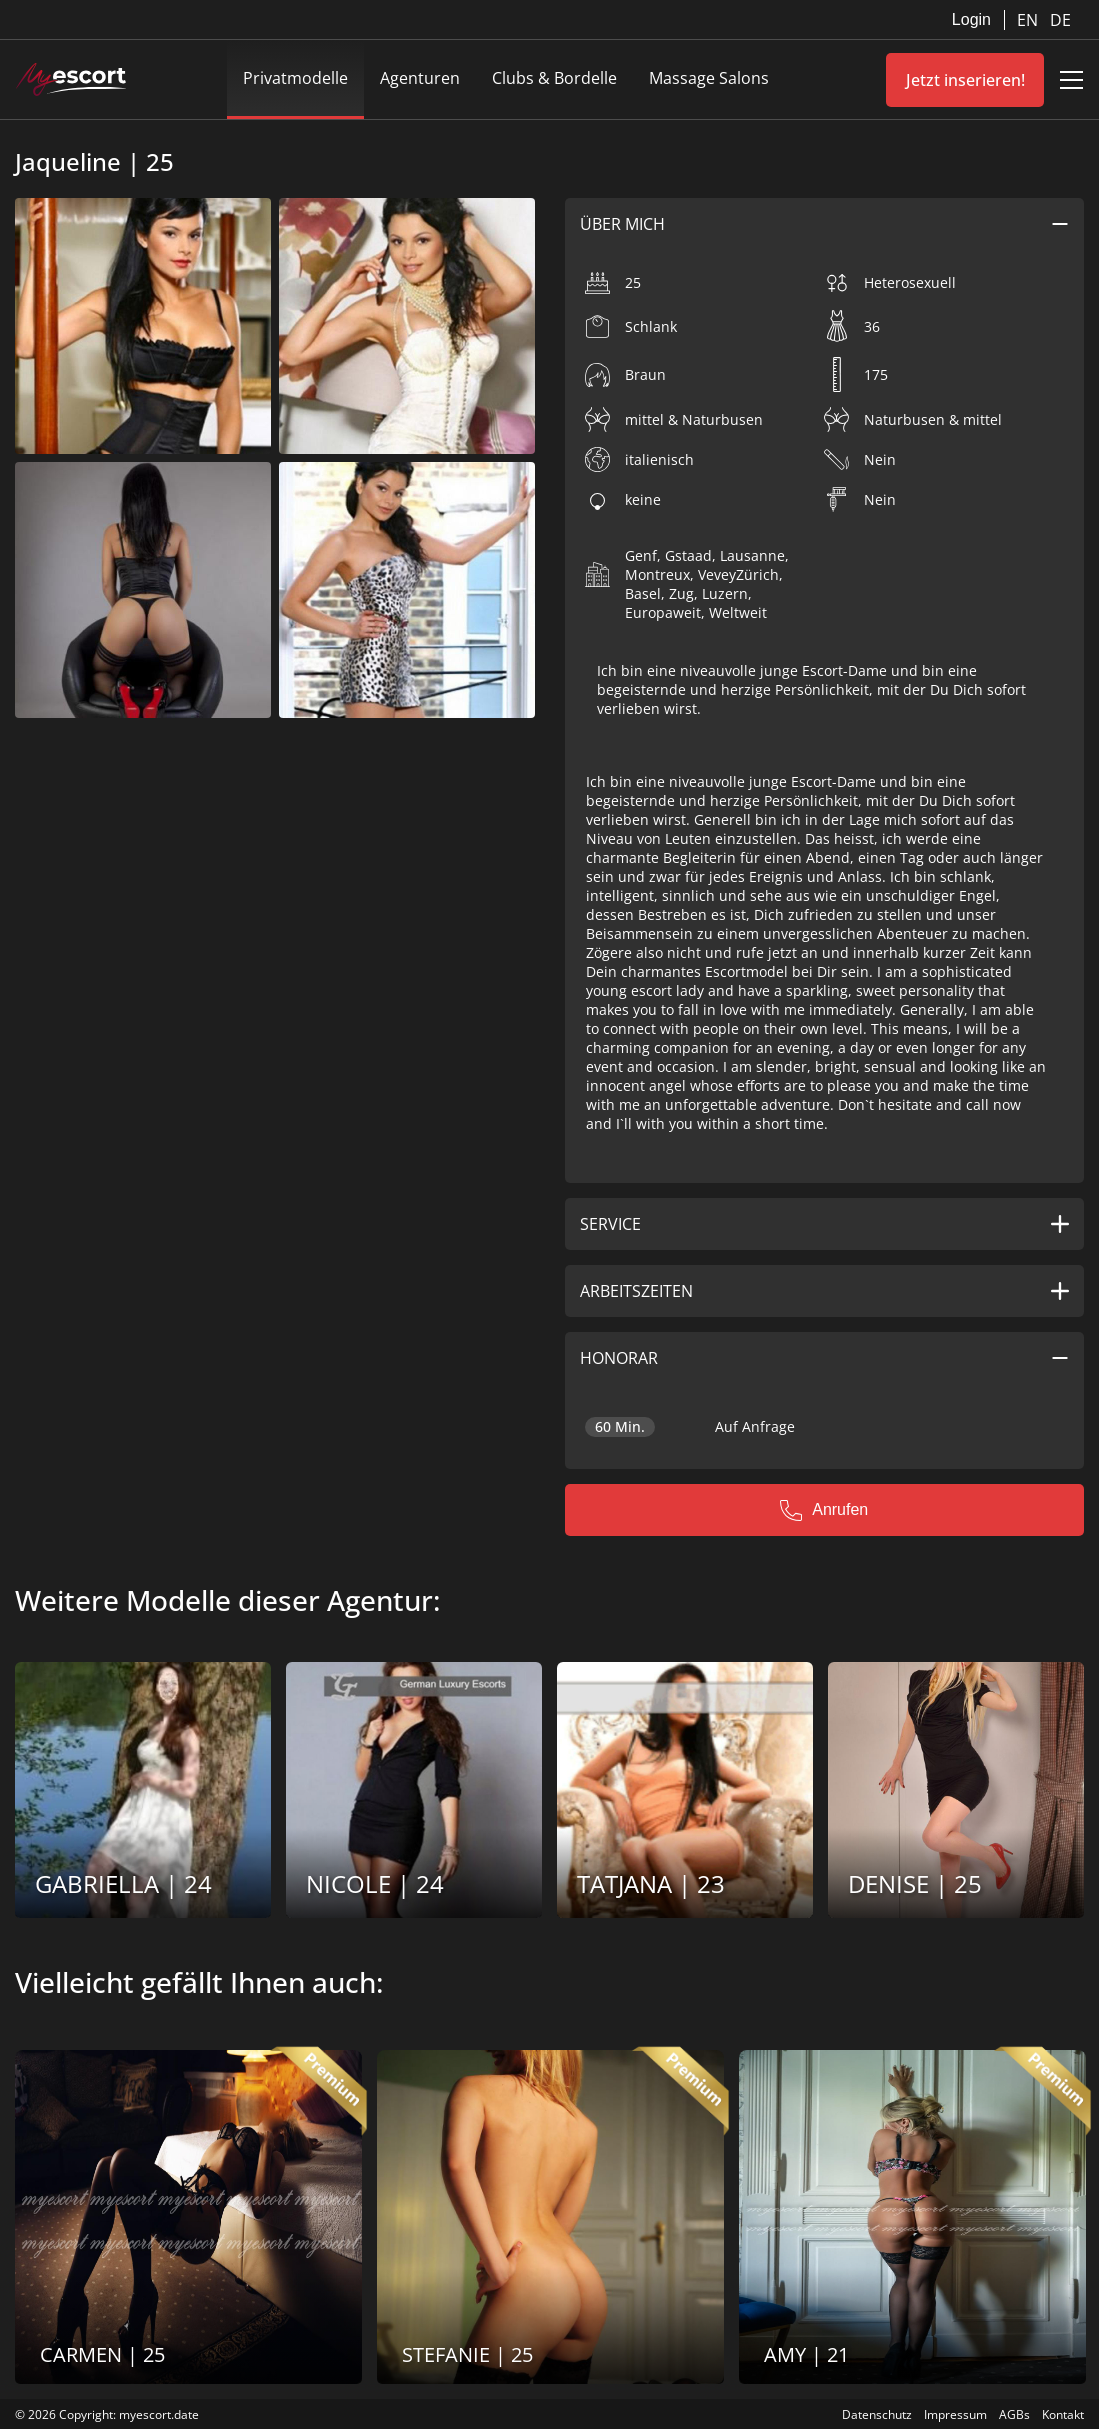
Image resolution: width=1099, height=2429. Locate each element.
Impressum (955, 2414)
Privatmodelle (295, 78)
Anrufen (824, 1510)
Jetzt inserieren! (965, 80)
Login (971, 19)
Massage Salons (709, 78)
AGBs (1014, 2414)
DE (1060, 20)
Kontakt (1063, 2414)
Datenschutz (877, 2414)
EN (1029, 20)
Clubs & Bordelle (554, 78)
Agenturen (420, 78)
